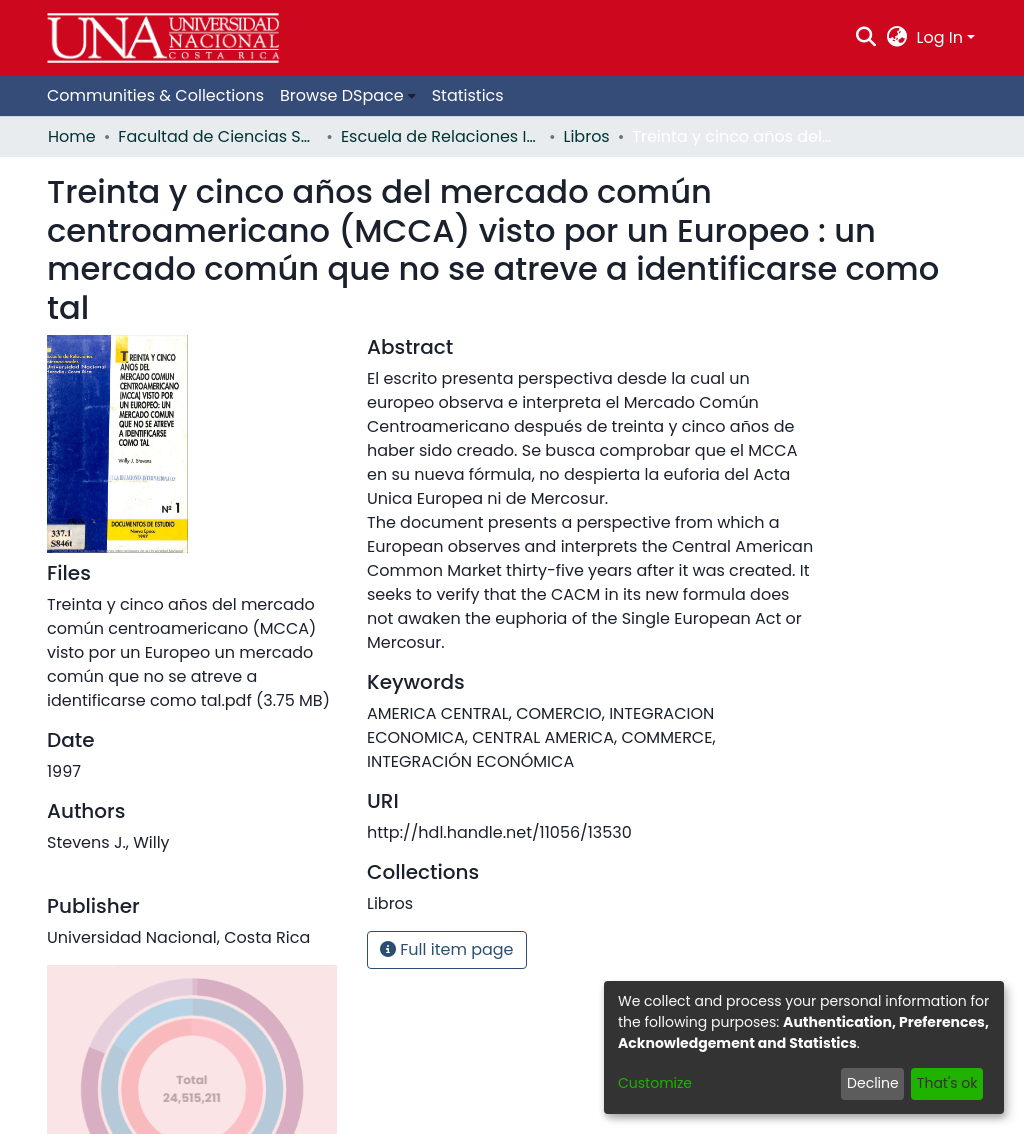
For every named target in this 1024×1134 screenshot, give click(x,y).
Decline (873, 1083)
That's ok (947, 1083)
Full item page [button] (447, 949)
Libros (587, 136)
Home (72, 136)
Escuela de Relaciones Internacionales (441, 136)
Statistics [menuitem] (468, 95)
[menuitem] (896, 38)
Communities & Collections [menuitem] (155, 95)
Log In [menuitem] (940, 37)
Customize (655, 1083)
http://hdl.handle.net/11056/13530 (499, 832)
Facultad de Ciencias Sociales (218, 136)
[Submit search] (866, 38)
